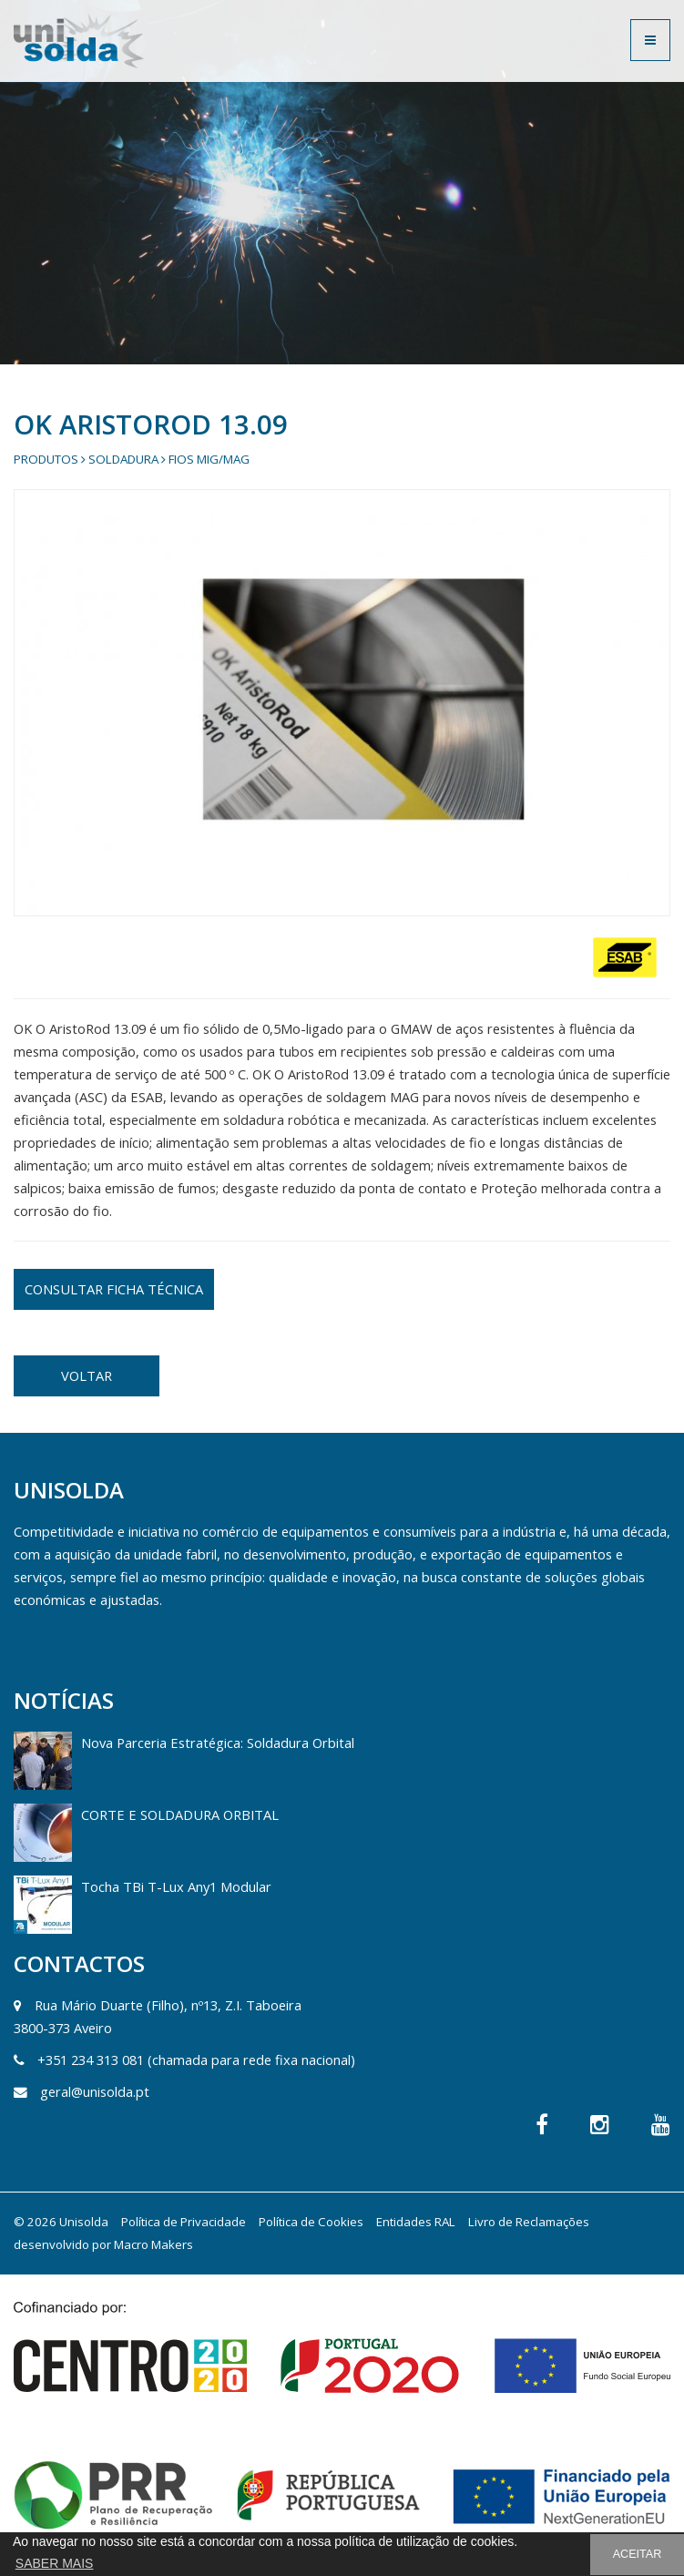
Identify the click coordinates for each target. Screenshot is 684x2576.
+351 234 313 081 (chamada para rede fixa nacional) (196, 2059)
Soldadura (123, 459)
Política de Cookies (311, 2221)
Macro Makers (153, 2244)
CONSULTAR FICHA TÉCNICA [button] (114, 1289)
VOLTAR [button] (86, 1375)
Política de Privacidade (183, 2221)
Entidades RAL (415, 2221)
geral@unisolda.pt (94, 2091)
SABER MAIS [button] (54, 2563)
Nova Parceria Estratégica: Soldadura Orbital (217, 1742)
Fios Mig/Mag (209, 459)
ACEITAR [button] (637, 2554)
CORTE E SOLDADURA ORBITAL (180, 1814)
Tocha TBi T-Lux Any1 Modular (176, 1886)
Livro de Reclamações (528, 2221)
